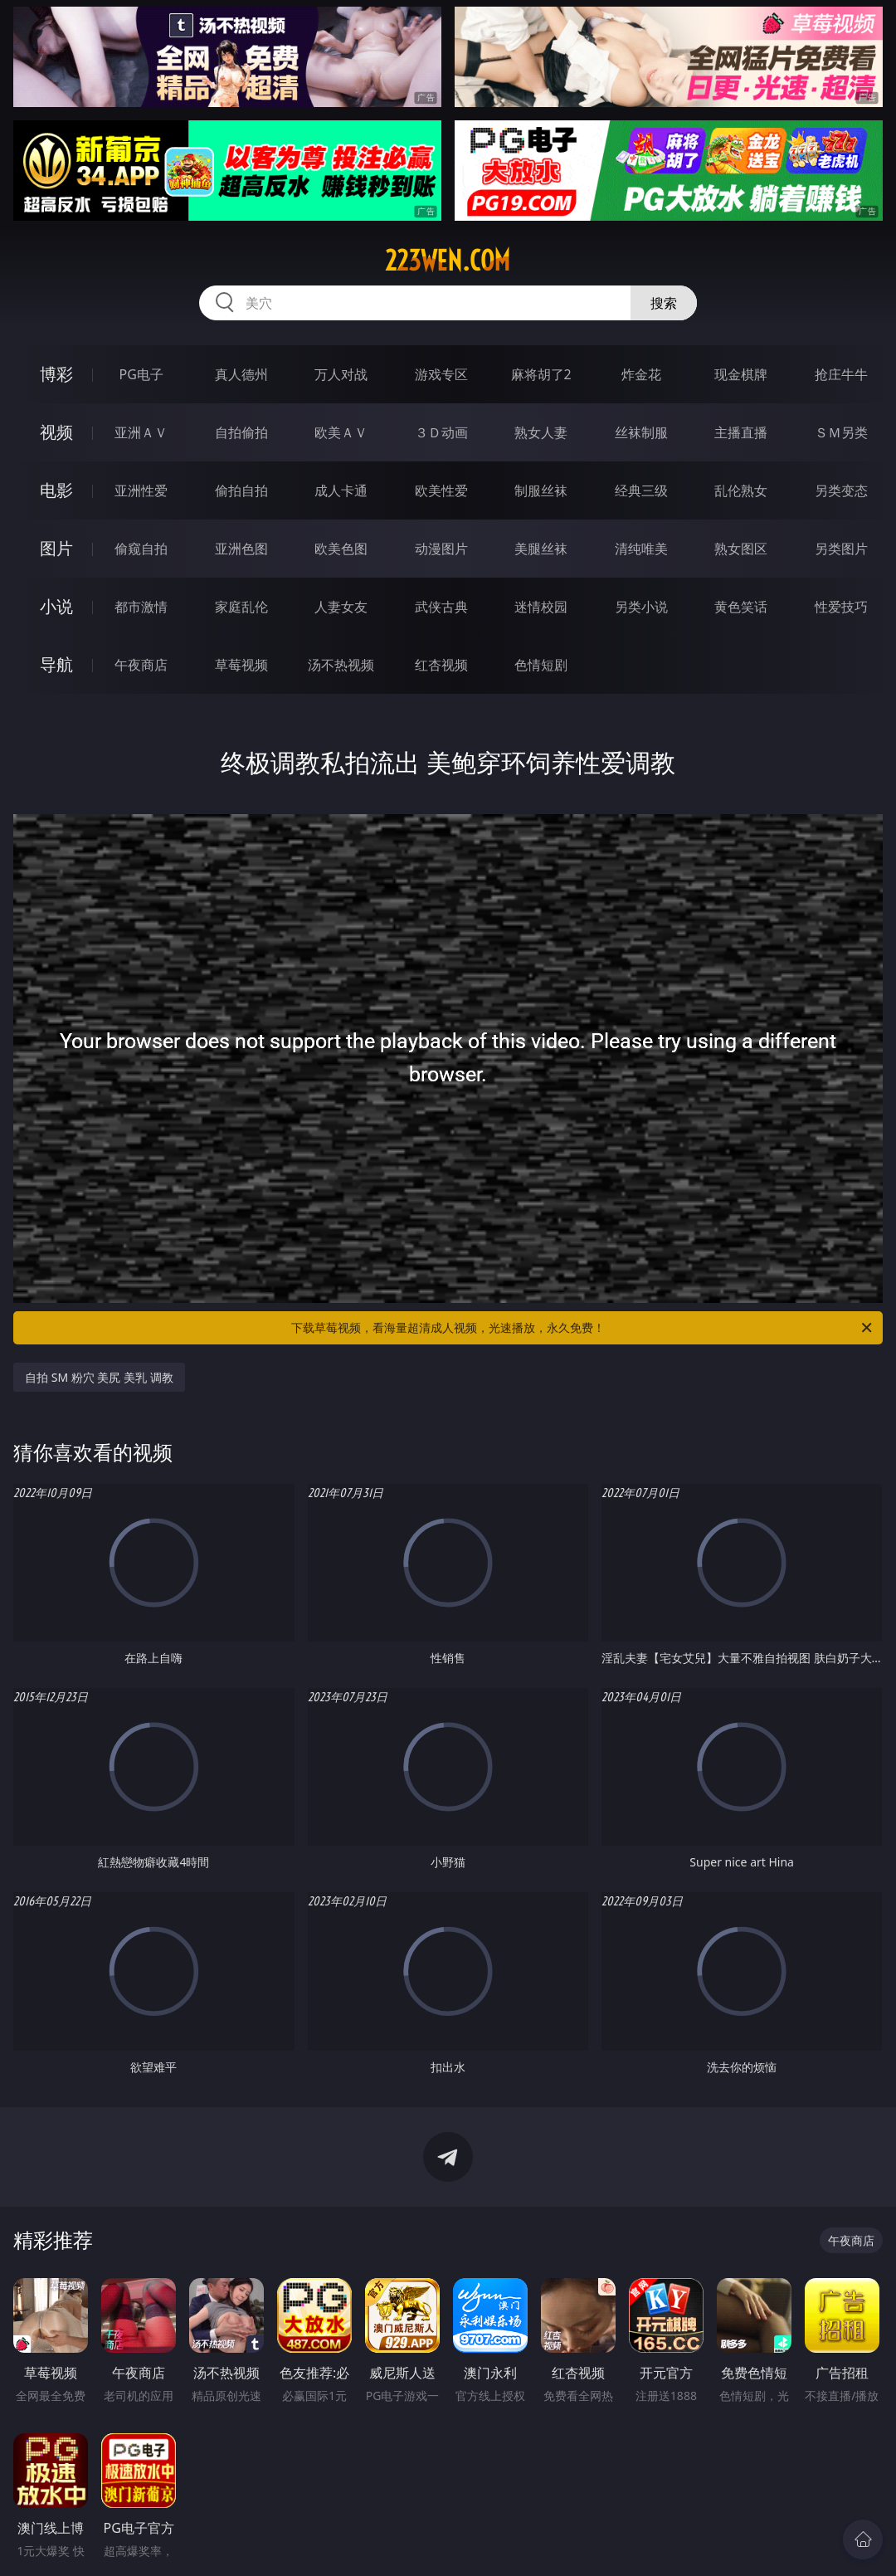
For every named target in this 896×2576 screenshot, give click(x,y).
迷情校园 (540, 607)
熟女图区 (740, 548)
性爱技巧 (841, 607)
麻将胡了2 (541, 374)
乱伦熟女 (740, 490)
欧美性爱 (441, 490)
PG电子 (141, 374)
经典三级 (641, 490)
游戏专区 (441, 374)
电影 (56, 490)
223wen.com (447, 260)
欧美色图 (341, 548)
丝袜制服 (641, 432)
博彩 (56, 374)
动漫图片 (441, 548)
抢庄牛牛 (841, 374)
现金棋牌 (740, 374)
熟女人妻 (540, 432)
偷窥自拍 (141, 548)
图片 (56, 548)
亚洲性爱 (141, 490)
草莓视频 (241, 665)
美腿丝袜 (540, 548)
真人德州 (241, 374)
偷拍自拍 (241, 490)
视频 (56, 432)
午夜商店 (141, 665)
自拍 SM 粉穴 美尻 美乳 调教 (99, 1377)
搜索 (663, 303)
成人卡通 (341, 490)
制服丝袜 (540, 490)
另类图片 (841, 548)
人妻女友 (341, 607)
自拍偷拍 (241, 432)
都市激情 (141, 607)
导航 (56, 664)
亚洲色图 (241, 548)
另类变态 (841, 490)
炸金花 (641, 374)
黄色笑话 (740, 607)
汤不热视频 (341, 665)
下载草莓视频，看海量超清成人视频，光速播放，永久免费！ (582, 1328)
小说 (56, 606)
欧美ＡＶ (341, 432)
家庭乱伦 (241, 607)
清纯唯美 (641, 548)
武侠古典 (441, 607)
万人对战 (341, 374)
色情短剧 (540, 665)
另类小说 (641, 607)
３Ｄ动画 (441, 432)
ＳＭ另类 (841, 432)
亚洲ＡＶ (141, 432)
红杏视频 (441, 665)
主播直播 (740, 432)
